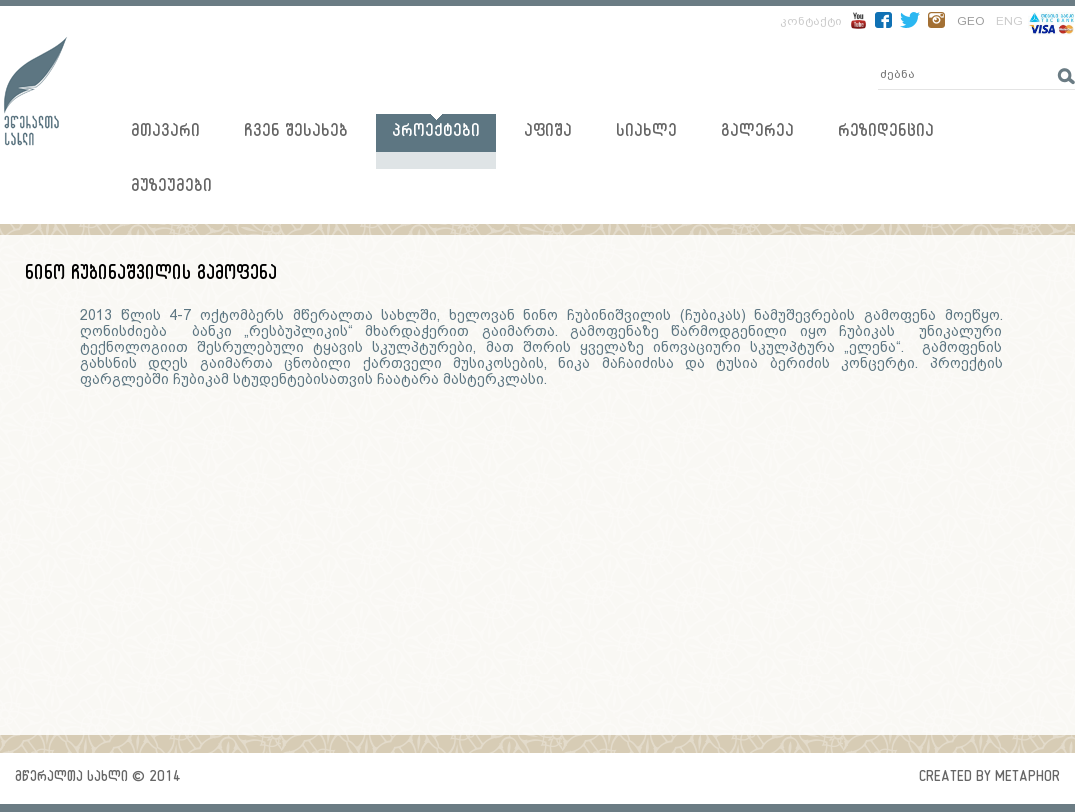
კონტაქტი (811, 21)
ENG (1009, 21)
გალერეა (757, 133)
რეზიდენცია (886, 133)
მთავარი (165, 133)
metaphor (1027, 778)
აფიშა (548, 133)
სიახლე (646, 133)
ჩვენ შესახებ (296, 133)
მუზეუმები (171, 188)
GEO (970, 21)
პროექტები (436, 133)
